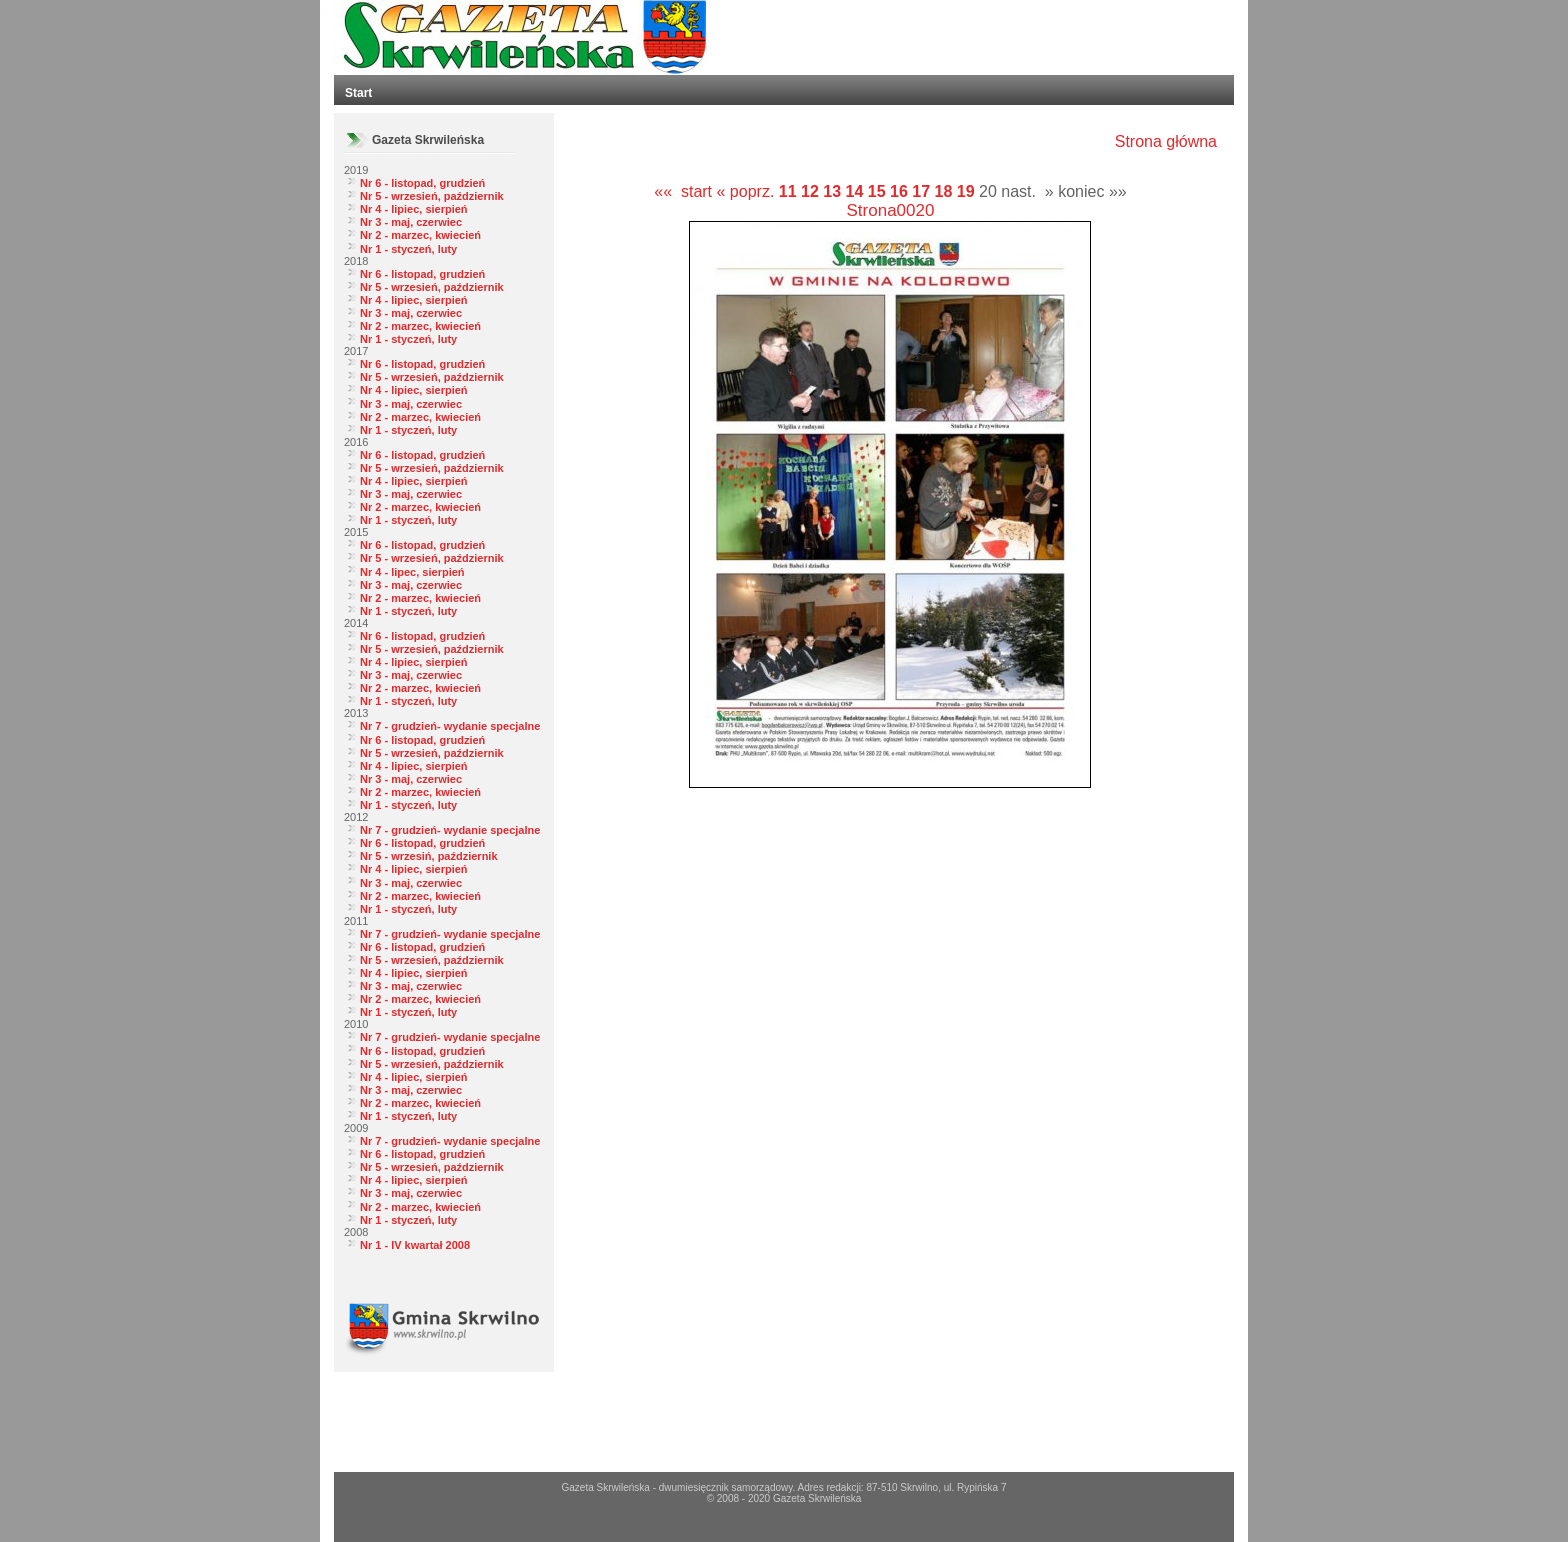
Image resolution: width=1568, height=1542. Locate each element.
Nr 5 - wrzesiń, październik (429, 856)
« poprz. (748, 191)
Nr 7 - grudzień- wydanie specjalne (450, 726)
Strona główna (1166, 141)
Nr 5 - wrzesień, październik (432, 196)
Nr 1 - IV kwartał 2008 (415, 1245)
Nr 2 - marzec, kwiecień (420, 235)
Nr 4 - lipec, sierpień (412, 572)
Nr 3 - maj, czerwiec (411, 222)
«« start (683, 191)
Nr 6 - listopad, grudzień (422, 183)
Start (358, 93)
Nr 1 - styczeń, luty (408, 249)
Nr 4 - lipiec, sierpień (414, 209)
